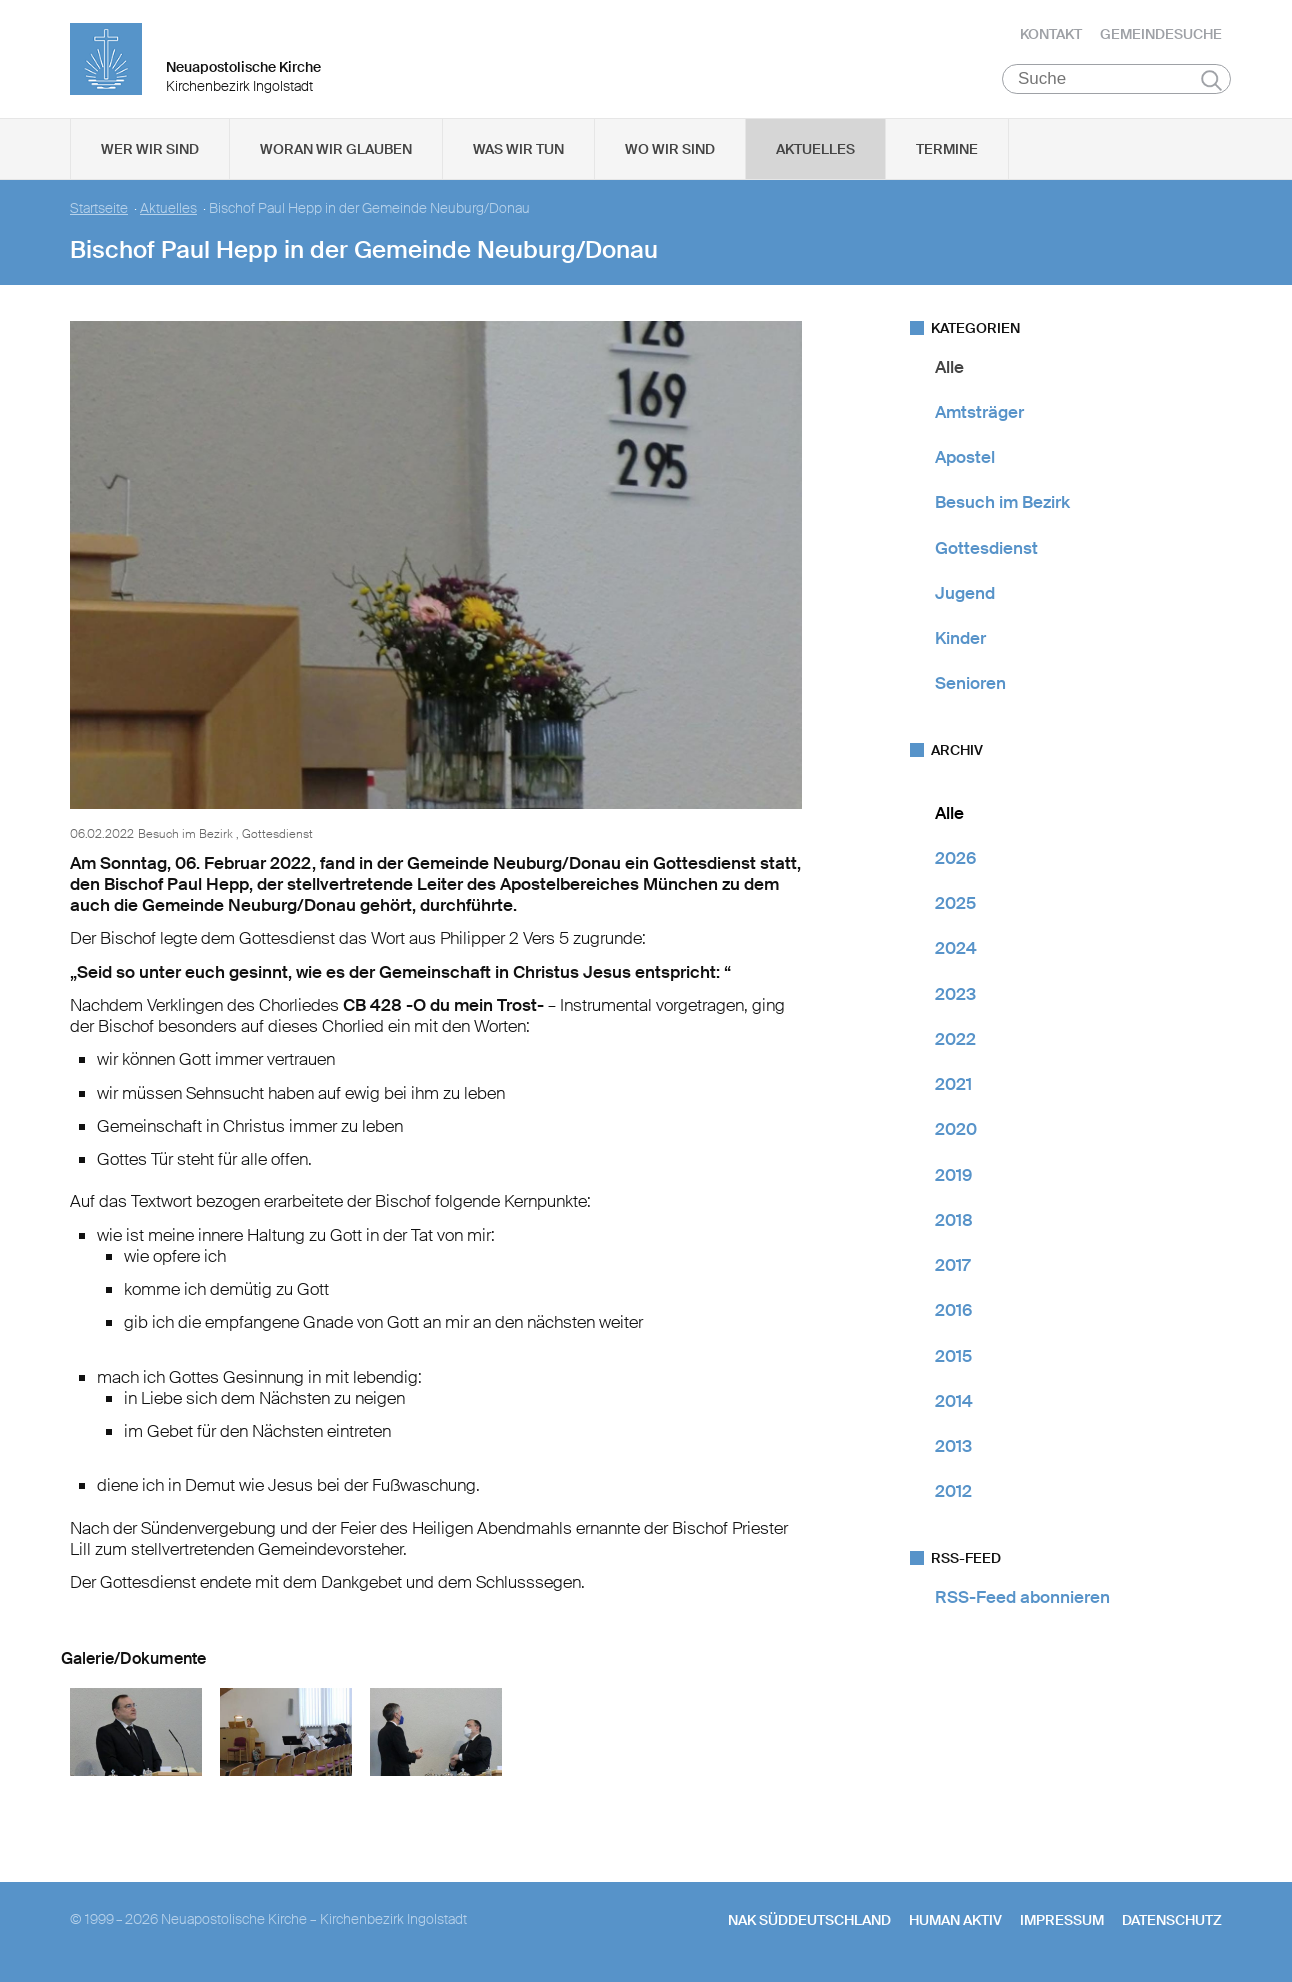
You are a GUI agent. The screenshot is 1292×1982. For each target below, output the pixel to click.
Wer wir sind (150, 151)
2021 (953, 1087)
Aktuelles (815, 151)
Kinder (960, 641)
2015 (953, 1358)
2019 (953, 1177)
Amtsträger (979, 414)
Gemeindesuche (1161, 35)
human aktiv (955, 1923)
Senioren (970, 686)
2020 (956, 1132)
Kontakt (1051, 35)
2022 (955, 1041)
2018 (954, 1222)
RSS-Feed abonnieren (1022, 1599)
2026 (955, 860)
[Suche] (1116, 81)
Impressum (1062, 1923)
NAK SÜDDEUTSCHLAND (809, 1923)
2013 (953, 1449)
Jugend (965, 595)
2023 (955, 996)
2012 (953, 1494)
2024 (956, 951)
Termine (947, 151)
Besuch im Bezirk (1002, 505)
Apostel (965, 460)
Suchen (1211, 82)
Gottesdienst (986, 550)
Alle (949, 369)
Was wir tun (518, 151)
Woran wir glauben (336, 151)
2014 (954, 1403)
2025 (955, 906)
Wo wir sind (670, 151)
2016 (953, 1313)
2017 (952, 1268)
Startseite (99, 210)
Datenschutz (1172, 1923)
